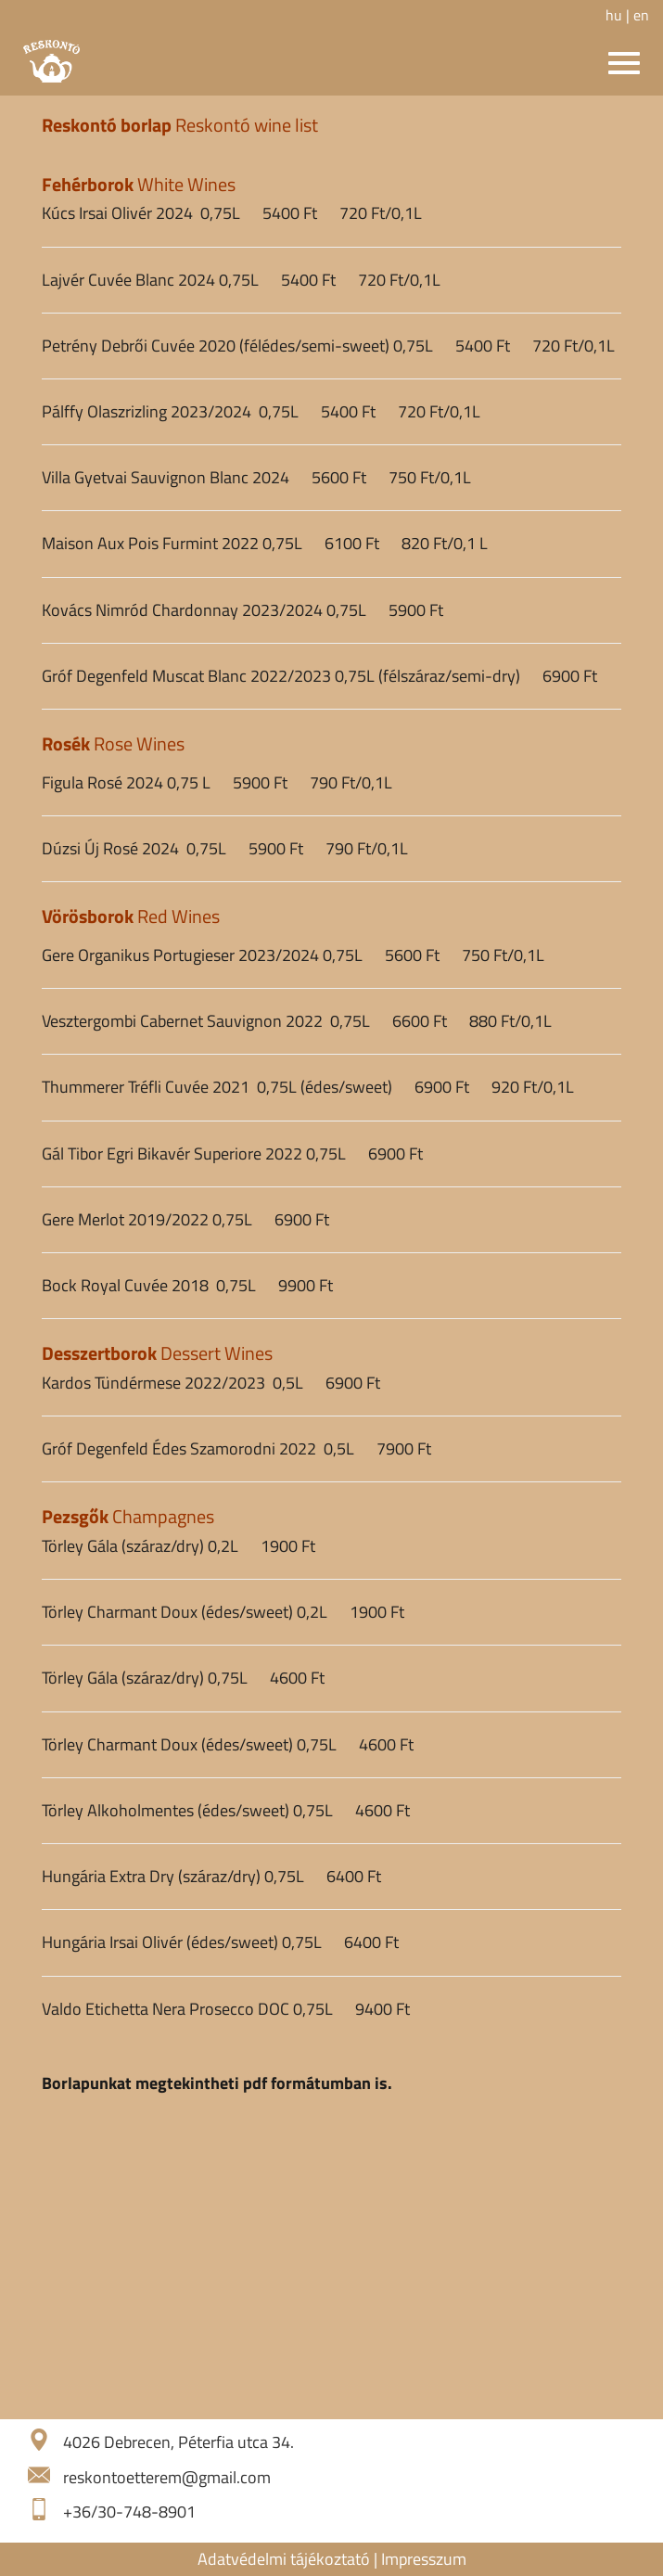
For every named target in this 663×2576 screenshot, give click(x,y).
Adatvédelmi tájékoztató (284, 2558)
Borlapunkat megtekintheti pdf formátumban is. (217, 2082)
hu (614, 15)
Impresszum (423, 2558)
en (641, 15)
